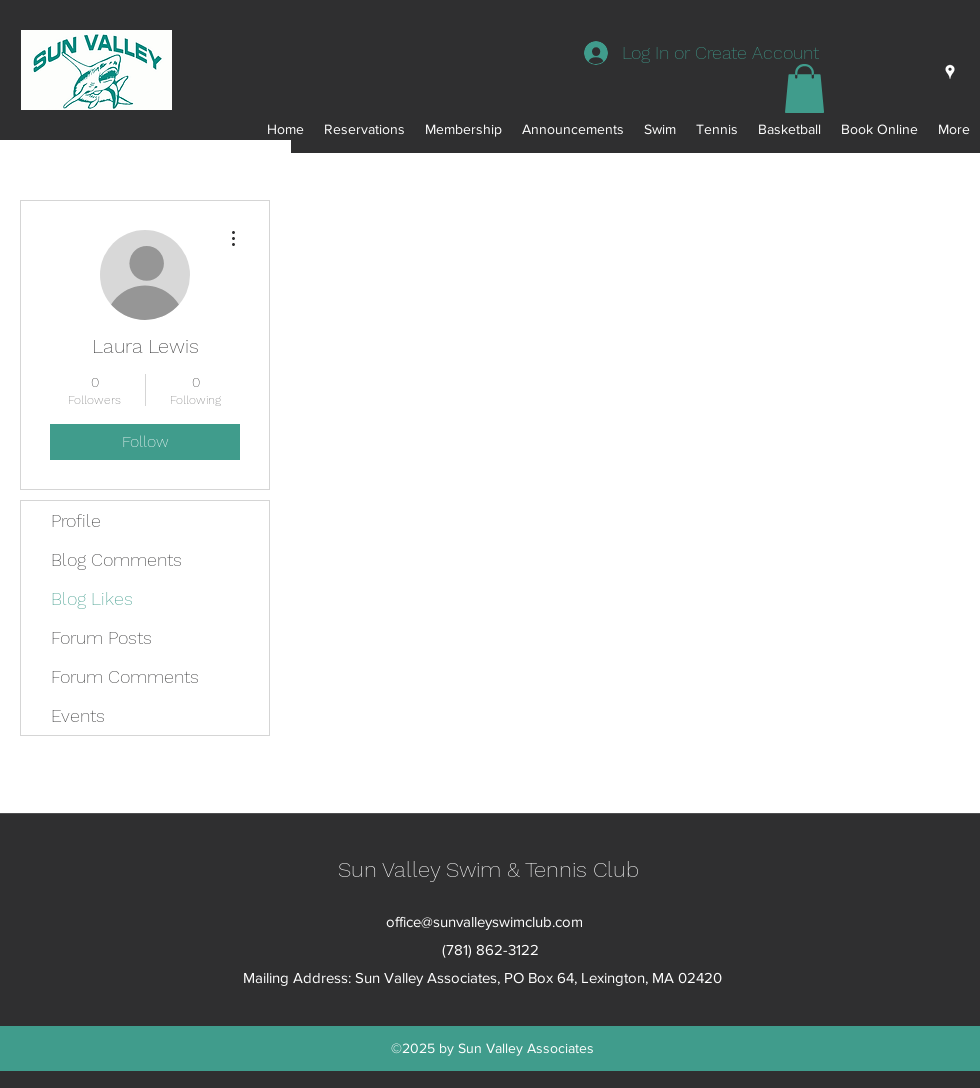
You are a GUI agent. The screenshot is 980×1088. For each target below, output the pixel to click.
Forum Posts (101, 637)
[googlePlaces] (950, 72)
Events (78, 715)
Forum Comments (125, 676)
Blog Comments (116, 559)
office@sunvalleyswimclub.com (484, 921)
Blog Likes (92, 598)
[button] (804, 88)
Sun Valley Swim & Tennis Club (488, 869)
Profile (76, 520)
